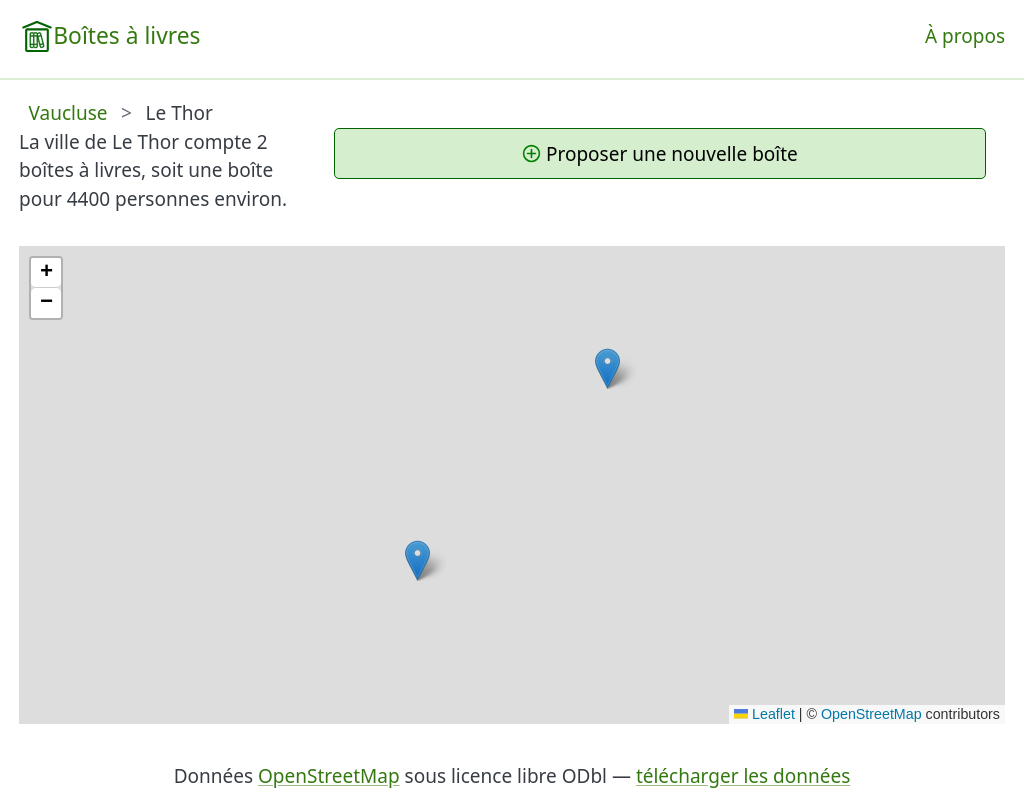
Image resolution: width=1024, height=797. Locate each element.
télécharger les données (743, 776)
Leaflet (764, 714)
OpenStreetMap (871, 714)
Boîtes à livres (126, 35)
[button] (417, 560)
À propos (965, 36)
